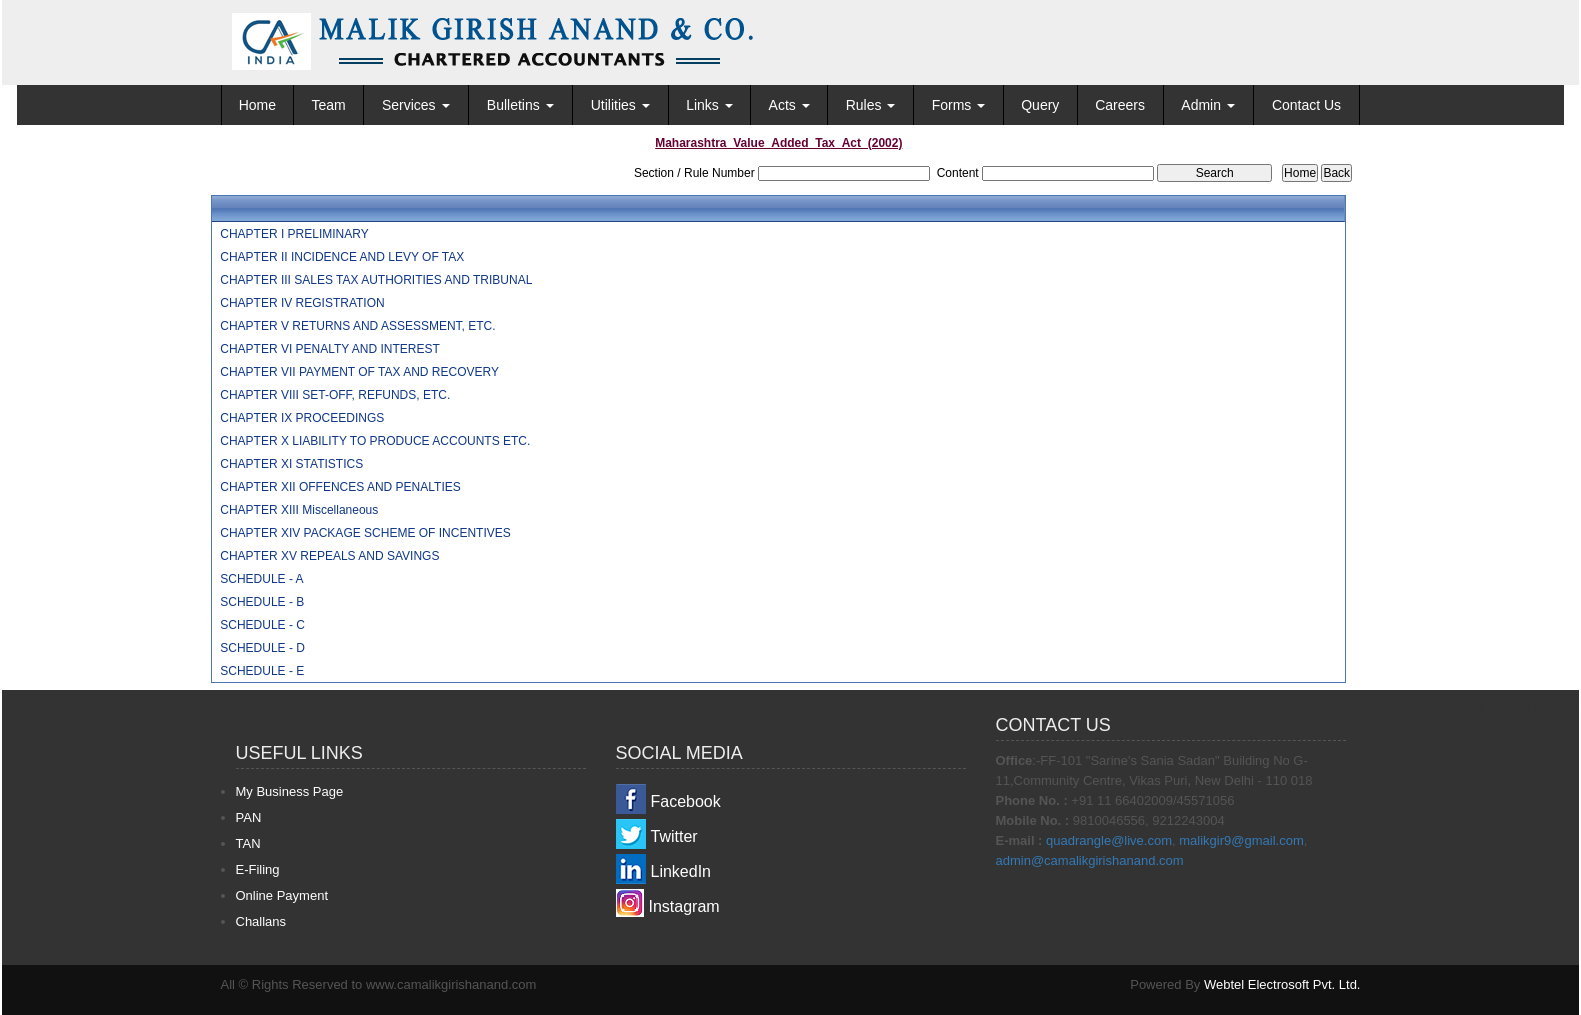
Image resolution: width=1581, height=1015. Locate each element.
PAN (249, 817)
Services (416, 105)
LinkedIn (681, 871)
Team (328, 105)
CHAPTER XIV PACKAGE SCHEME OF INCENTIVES (365, 533)
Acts (789, 105)
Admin (1208, 105)
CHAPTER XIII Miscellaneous (299, 510)
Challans (261, 921)
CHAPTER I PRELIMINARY (294, 234)
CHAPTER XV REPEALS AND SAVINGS (329, 556)
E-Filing (258, 869)
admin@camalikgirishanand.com (1090, 860)
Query (1040, 105)
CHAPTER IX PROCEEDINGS (302, 418)
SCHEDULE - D (262, 648)
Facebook (686, 801)
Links (709, 105)
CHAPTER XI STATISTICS (291, 464)
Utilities (620, 105)
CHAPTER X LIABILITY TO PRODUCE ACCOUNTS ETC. (375, 441)
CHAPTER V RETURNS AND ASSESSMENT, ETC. (357, 326)
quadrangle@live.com (1109, 840)
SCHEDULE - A (261, 579)
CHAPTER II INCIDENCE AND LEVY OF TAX (342, 257)
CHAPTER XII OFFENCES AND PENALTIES (340, 487)
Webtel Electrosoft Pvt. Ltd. (1282, 984)
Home (257, 105)
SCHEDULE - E (262, 671)
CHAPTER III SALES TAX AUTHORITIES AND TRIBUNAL (376, 280)
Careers (1120, 105)
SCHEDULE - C (262, 625)
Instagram (684, 906)
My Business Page (290, 791)
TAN (248, 843)
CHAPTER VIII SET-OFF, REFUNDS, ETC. (335, 395)
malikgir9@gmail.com (1241, 840)
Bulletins (520, 105)
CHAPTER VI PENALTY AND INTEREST (330, 349)
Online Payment (282, 895)
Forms (959, 105)
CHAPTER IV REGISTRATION (302, 303)
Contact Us (1306, 105)
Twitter (674, 836)
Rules (871, 105)
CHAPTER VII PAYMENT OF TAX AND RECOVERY (359, 372)
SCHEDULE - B (262, 602)
